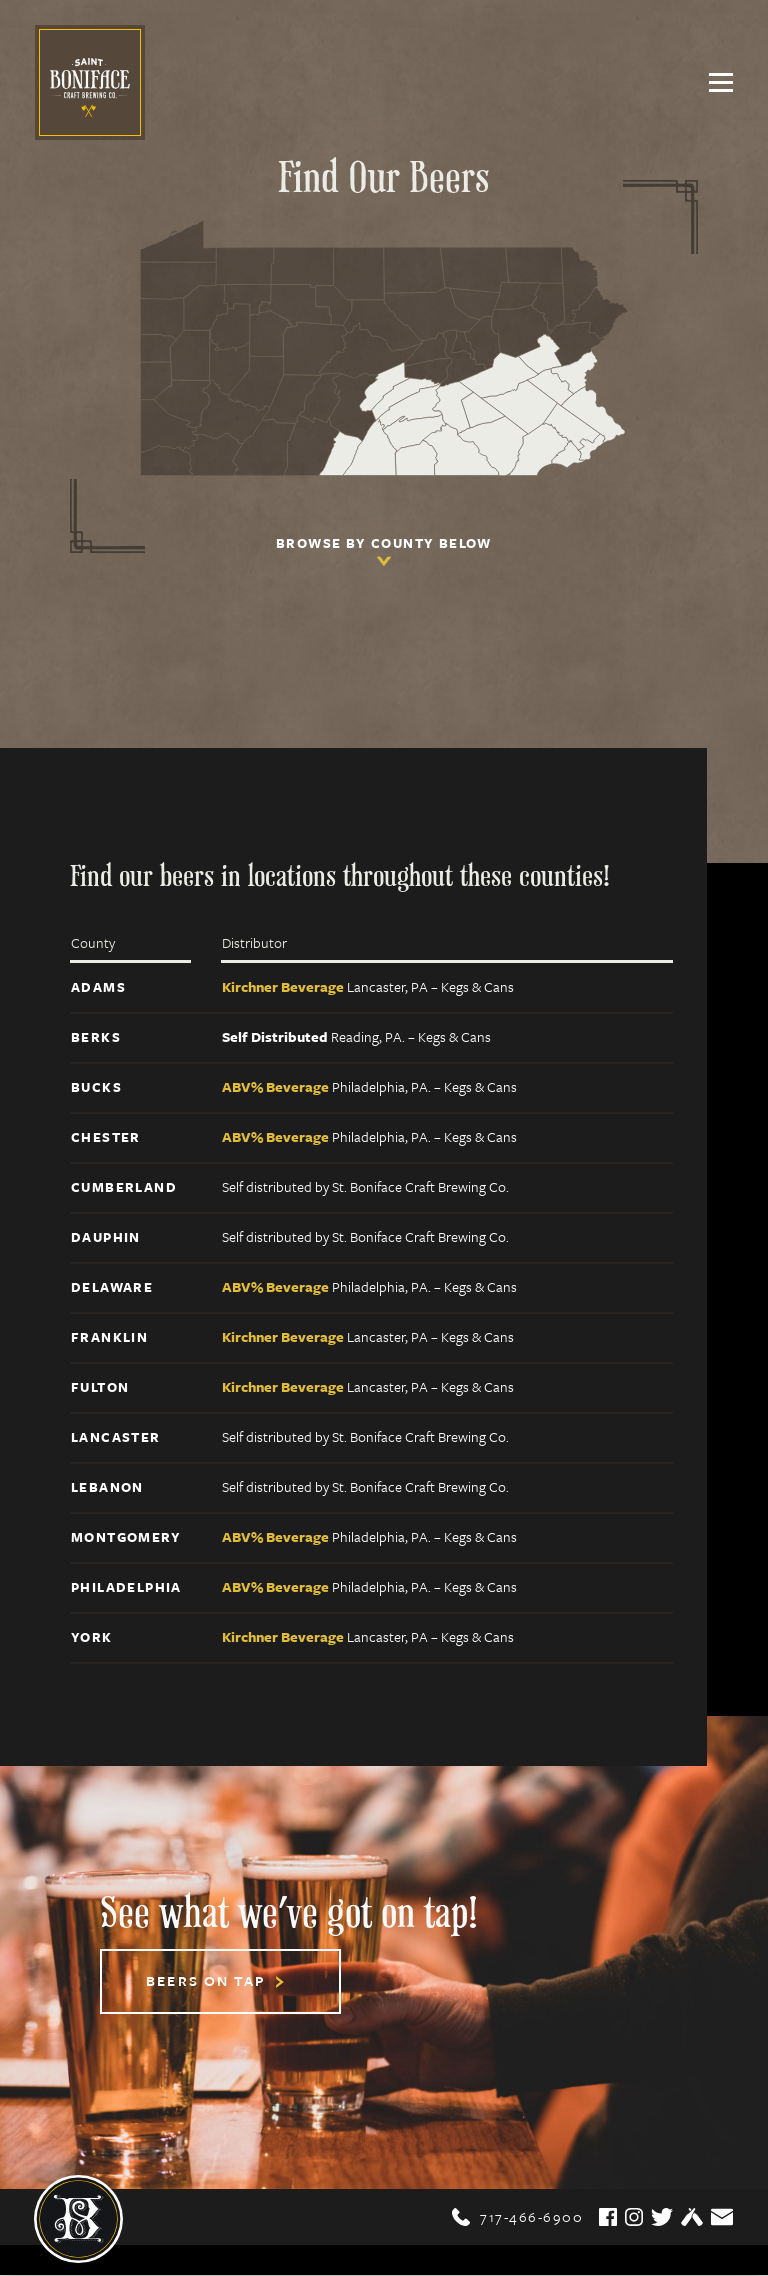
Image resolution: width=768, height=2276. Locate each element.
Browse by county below (384, 554)
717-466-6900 (517, 2217)
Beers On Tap (216, 1982)
